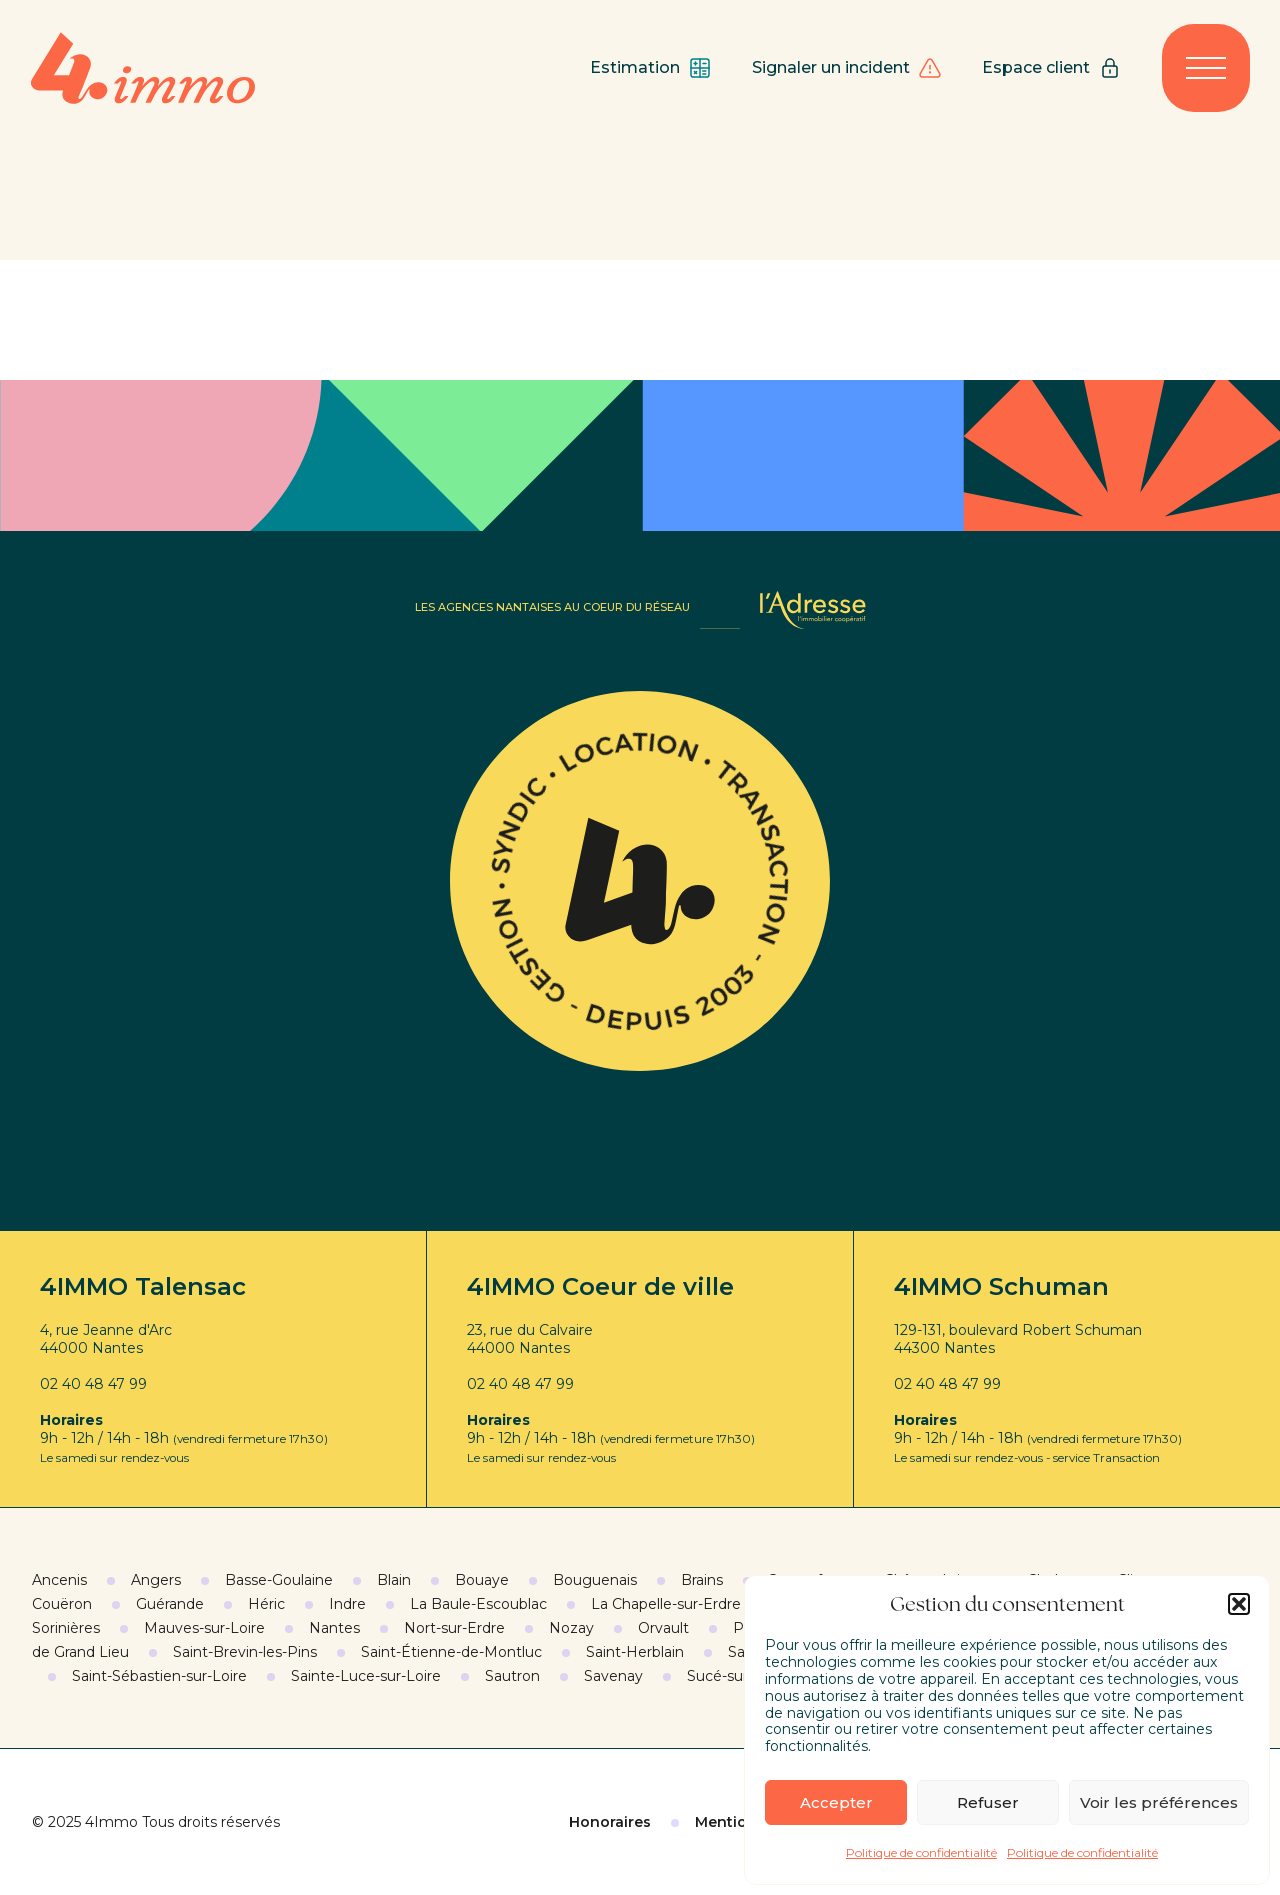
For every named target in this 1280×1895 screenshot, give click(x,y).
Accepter (836, 1802)
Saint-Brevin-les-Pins (245, 1652)
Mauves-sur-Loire (204, 1628)
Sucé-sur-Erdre (739, 1676)
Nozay (571, 1628)
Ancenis (59, 1580)
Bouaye (482, 1580)
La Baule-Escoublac (478, 1604)
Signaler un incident (847, 68)
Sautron (512, 1676)
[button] (1239, 1604)
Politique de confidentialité (921, 1852)
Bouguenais (595, 1580)
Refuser (988, 1802)
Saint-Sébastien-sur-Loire (159, 1676)
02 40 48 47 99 (93, 1384)
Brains (702, 1580)
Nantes (334, 1628)
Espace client (1052, 68)
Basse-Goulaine (279, 1580)
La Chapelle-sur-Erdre (666, 1604)
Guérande (170, 1604)
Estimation (651, 68)
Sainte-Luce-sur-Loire (366, 1676)
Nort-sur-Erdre (454, 1628)
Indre (347, 1604)
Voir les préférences (1159, 1802)
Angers (156, 1580)
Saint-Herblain (635, 1652)
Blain (394, 1580)
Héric (266, 1604)
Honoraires (610, 1822)
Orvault (663, 1628)
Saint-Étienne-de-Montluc (451, 1652)
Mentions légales (758, 1822)
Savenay (613, 1676)
